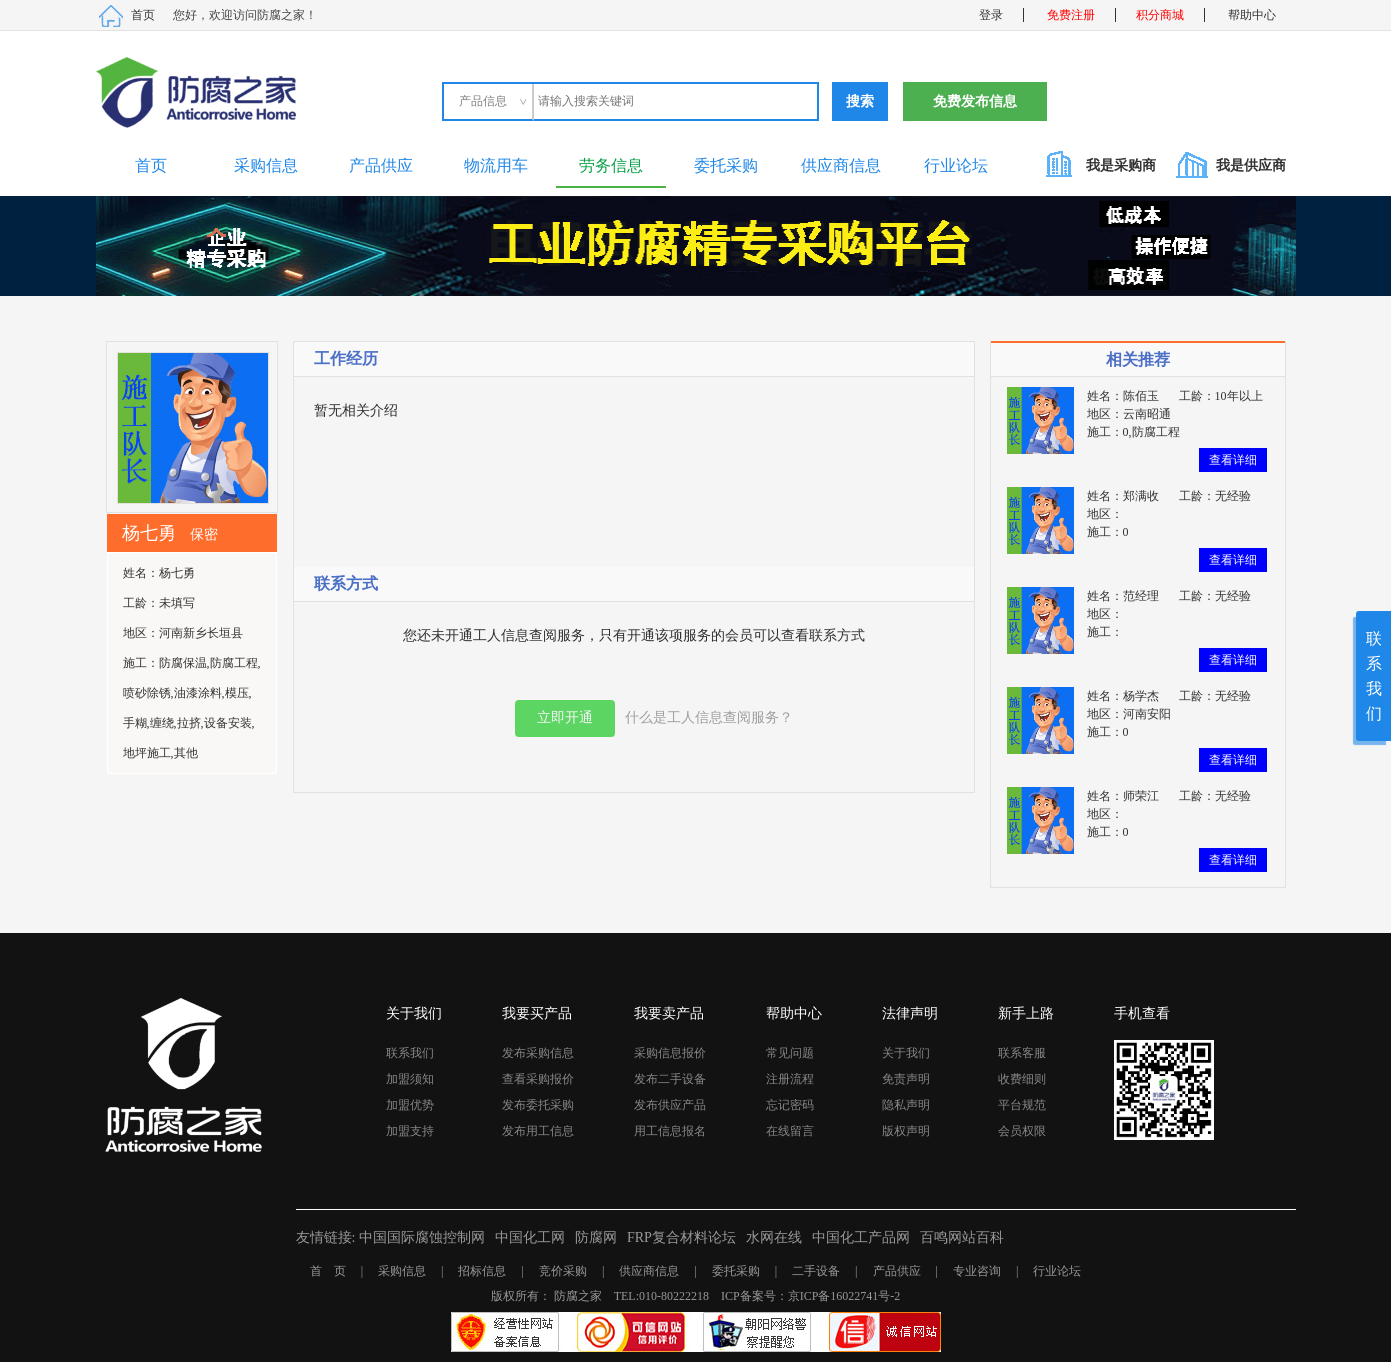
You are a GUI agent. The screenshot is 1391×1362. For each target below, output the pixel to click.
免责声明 (906, 1079)
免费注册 (1071, 15)
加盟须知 (410, 1079)
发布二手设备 (670, 1079)
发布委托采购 (538, 1105)
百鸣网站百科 (962, 1237)
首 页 (328, 1271)
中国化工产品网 (861, 1237)
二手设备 (816, 1271)
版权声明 (906, 1131)
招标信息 (482, 1271)
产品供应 (381, 165)
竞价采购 (563, 1271)
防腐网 (596, 1237)
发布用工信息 (538, 1131)
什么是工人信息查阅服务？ (709, 717)
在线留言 (790, 1131)
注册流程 (790, 1079)
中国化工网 (530, 1237)
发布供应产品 (670, 1105)
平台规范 (1022, 1105)
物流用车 (496, 165)
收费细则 (1022, 1079)
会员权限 (1022, 1131)
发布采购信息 (538, 1053)
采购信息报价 (670, 1053)
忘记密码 (790, 1105)
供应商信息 (841, 165)
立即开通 (565, 717)
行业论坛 (956, 165)
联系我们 (410, 1053)
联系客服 (1022, 1053)
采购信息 (266, 165)
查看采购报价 (538, 1079)
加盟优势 (410, 1105)
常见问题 (790, 1053)
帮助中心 (1252, 15)
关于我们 (906, 1053)
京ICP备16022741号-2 (844, 1296)
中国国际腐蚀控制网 (422, 1237)
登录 (991, 15)
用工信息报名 (670, 1131)
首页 (143, 15)
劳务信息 (611, 165)
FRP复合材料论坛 (681, 1237)
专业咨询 (977, 1271)
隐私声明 (906, 1105)
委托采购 (726, 165)
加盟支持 (410, 1131)
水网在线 (774, 1237)
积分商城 (1160, 15)
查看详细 (1233, 460)
